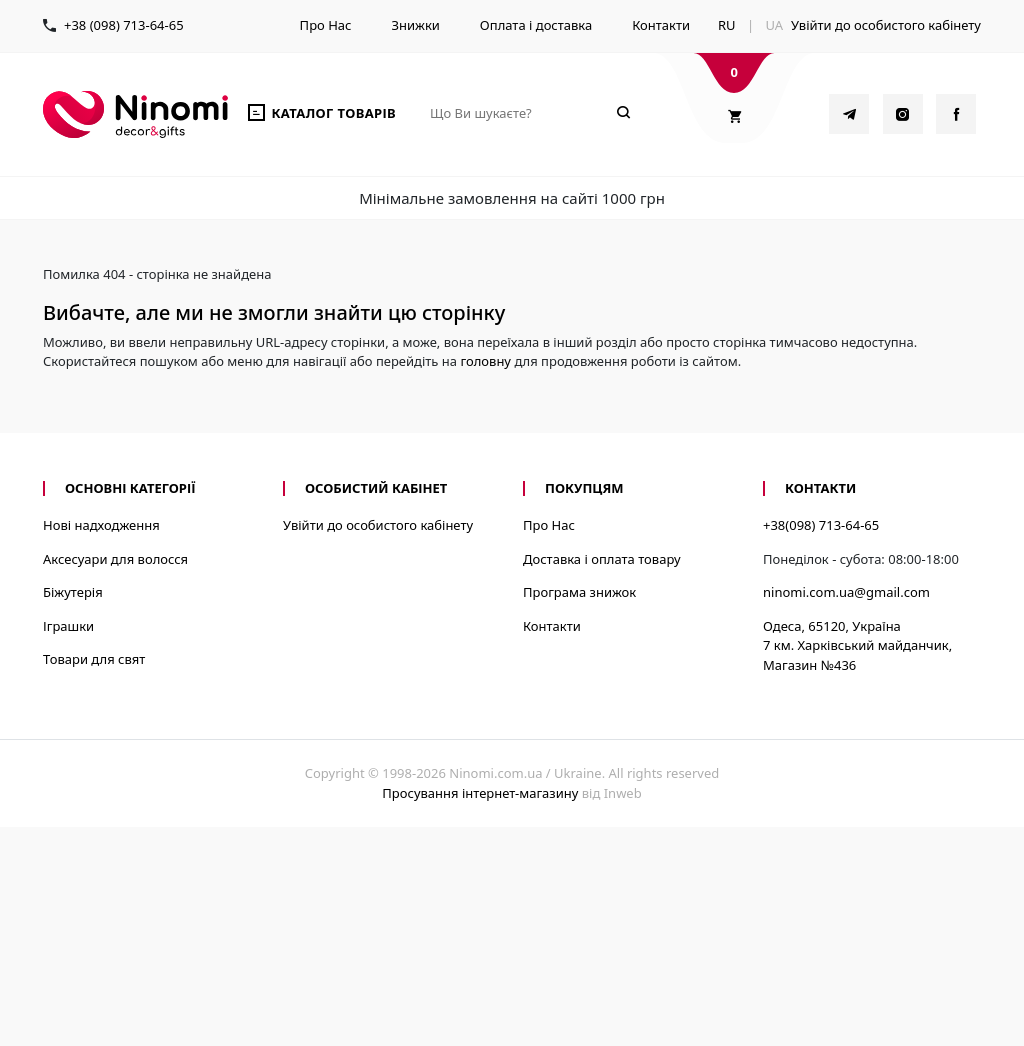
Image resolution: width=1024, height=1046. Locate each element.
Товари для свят (94, 659)
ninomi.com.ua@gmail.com (846, 592)
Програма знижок (579, 592)
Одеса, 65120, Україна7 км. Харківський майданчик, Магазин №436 (857, 645)
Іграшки (68, 626)
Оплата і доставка (536, 25)
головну (485, 361)
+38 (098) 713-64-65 (124, 25)
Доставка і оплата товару (602, 559)
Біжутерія (73, 592)
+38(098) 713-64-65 (821, 525)
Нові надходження (101, 525)
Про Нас (326, 25)
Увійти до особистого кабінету (886, 25)
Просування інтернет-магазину (480, 793)
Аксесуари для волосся (115, 559)
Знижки (415, 25)
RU (727, 25)
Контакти (661, 25)
